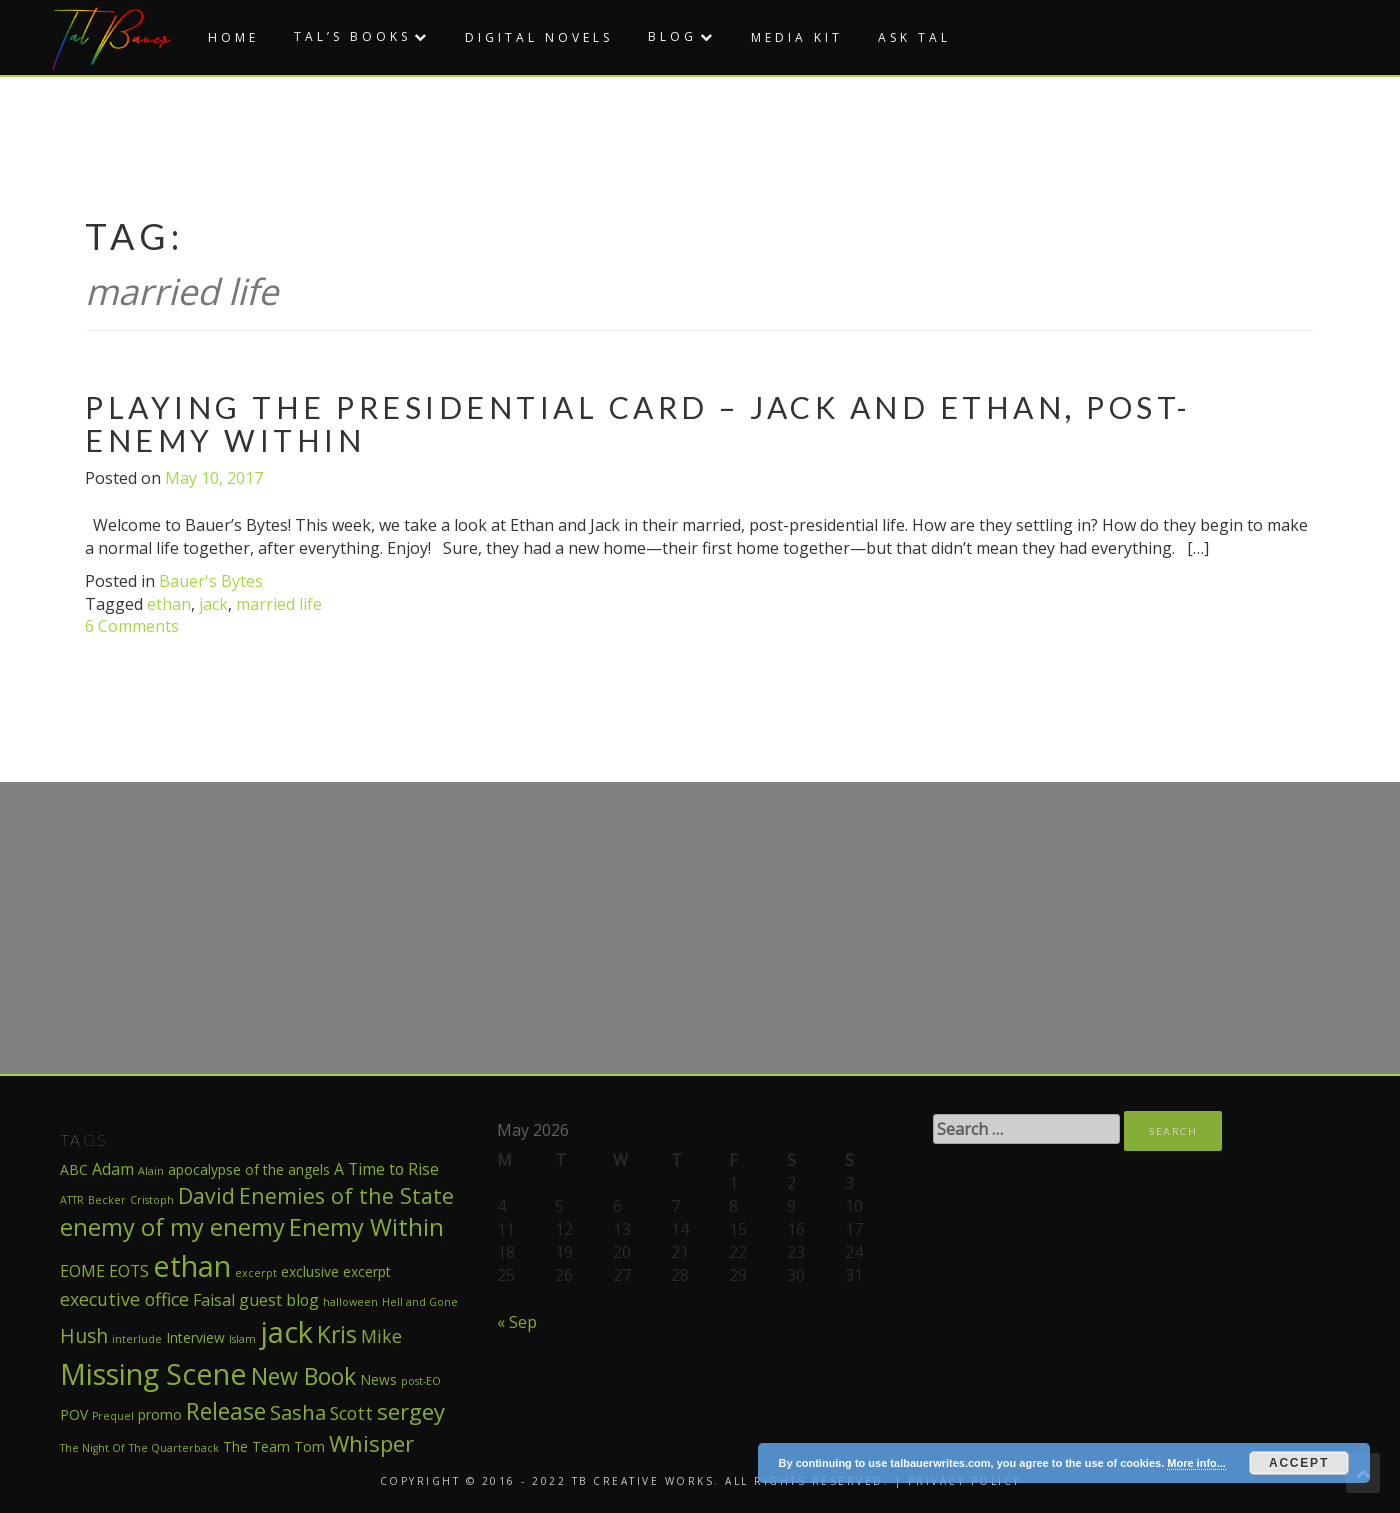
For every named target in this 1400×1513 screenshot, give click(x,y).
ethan (169, 604)
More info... (1196, 1463)
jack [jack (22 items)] (286, 1332)
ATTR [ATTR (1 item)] (72, 1200)
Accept (1299, 1463)
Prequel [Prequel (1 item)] (113, 1416)
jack (213, 604)
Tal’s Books (352, 36)
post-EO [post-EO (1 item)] (421, 1381)
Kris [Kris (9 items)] (337, 1334)
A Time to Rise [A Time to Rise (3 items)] (386, 1169)
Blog (672, 36)
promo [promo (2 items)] (160, 1414)
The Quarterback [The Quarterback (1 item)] (174, 1448)
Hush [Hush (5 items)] (84, 1336)
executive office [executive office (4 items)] (124, 1299)
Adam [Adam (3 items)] (113, 1169)
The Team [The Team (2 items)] (256, 1446)
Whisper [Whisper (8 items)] (371, 1443)
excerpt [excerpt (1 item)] (256, 1273)
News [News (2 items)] (378, 1379)
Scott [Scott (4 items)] (351, 1413)
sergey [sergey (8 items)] (411, 1411)
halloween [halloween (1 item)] (350, 1302)
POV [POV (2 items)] (74, 1414)
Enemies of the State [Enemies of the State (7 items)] (346, 1195)
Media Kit (797, 37)
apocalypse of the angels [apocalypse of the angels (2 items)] (249, 1169)
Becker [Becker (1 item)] (107, 1200)
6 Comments (132, 626)
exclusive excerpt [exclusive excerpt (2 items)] (336, 1271)
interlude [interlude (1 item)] (137, 1339)
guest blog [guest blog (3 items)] (279, 1300)
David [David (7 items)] (206, 1195)
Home (233, 37)
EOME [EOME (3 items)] (82, 1271)
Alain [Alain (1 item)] (151, 1171)
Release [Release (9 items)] (226, 1411)
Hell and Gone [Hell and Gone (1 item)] (420, 1302)
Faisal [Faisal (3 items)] (214, 1300)
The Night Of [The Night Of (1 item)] (92, 1448)
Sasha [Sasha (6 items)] (298, 1412)
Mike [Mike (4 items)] (381, 1336)
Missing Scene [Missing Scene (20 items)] (153, 1373)
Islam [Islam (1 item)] (242, 1339)
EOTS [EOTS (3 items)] (129, 1271)
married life (279, 604)
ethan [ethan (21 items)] (192, 1265)
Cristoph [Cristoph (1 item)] (152, 1200)
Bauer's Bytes (211, 581)
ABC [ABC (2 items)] (74, 1169)
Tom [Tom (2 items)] (309, 1446)
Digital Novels (539, 37)
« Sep (517, 1322)
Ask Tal (914, 37)
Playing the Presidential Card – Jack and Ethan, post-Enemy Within (638, 423)
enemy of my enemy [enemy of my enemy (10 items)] (172, 1227)
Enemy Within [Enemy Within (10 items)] (366, 1227)
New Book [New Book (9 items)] (303, 1376)
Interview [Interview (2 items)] (195, 1337)
